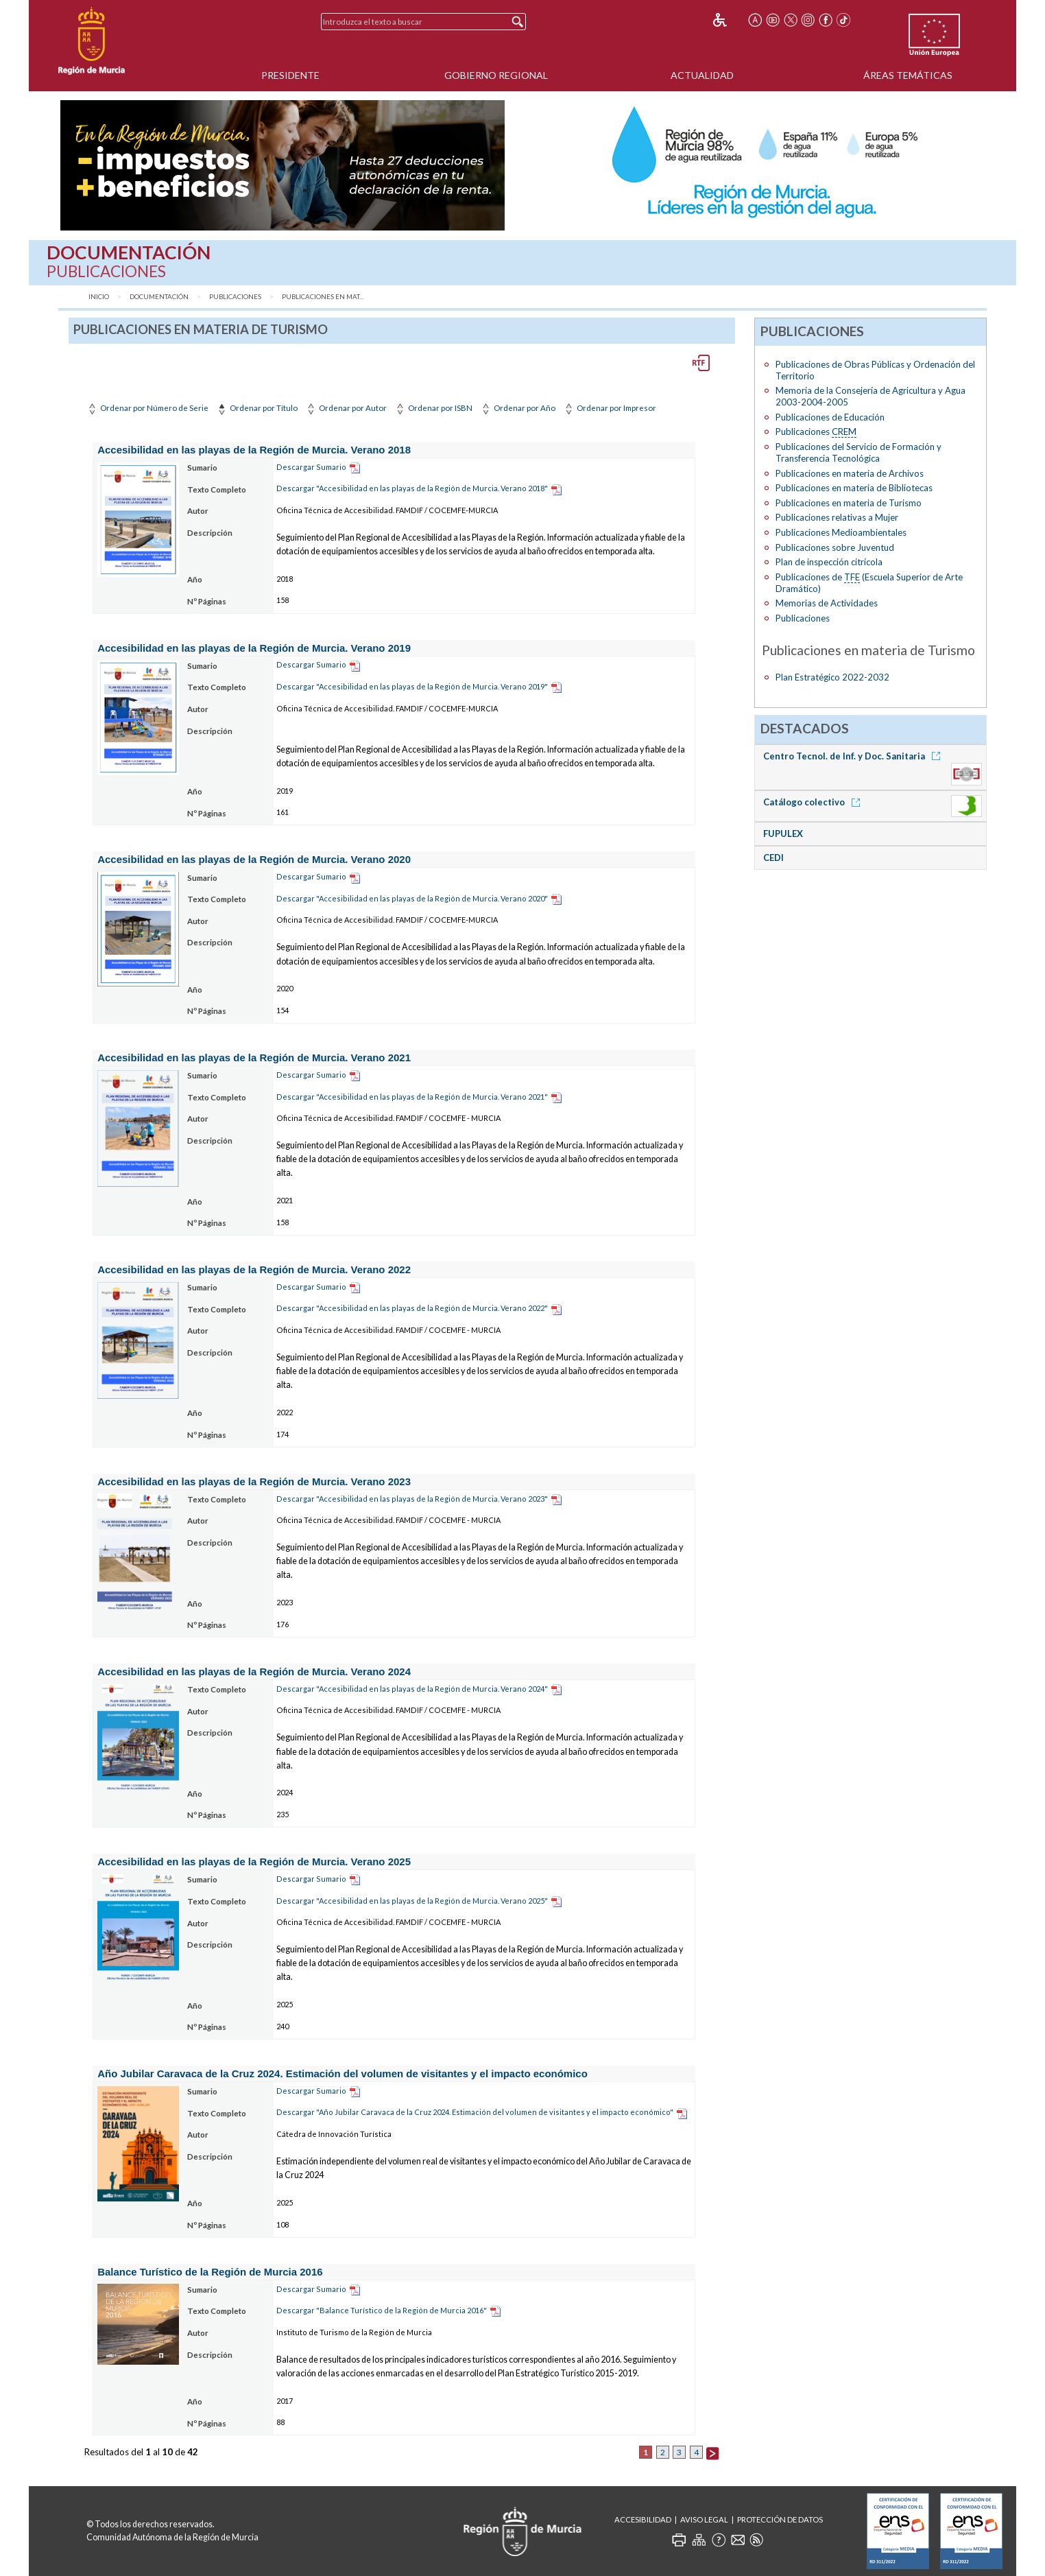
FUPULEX (783, 833)
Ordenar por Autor (345, 407)
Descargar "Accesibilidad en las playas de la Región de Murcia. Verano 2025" (412, 1900)
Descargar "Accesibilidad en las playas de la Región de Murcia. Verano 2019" (412, 686)
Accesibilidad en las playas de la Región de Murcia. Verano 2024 (254, 1671)
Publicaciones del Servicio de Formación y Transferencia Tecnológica (858, 452)
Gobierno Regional (496, 75)
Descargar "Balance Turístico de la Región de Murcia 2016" (381, 2310)
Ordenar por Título (256, 407)
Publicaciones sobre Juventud (835, 547)
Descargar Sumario (311, 466)
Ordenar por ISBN (433, 407)
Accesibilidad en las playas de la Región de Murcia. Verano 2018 (254, 450)
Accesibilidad (642, 2519)
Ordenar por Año (517, 407)
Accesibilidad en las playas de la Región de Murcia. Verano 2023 (254, 1481)
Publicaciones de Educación (830, 417)
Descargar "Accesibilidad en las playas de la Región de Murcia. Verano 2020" (412, 898)
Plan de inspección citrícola (829, 561)
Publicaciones (235, 296)
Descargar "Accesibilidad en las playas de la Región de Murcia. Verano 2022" (412, 1307)
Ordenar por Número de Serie (147, 407)
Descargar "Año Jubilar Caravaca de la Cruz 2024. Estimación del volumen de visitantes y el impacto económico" (474, 2111)
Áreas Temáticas (907, 75)
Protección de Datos (780, 2519)
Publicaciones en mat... (322, 296)
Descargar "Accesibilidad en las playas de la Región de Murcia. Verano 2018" (412, 488)
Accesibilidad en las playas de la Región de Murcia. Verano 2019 (254, 648)
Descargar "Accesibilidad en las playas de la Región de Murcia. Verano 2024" (412, 1688)
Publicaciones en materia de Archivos (850, 473)
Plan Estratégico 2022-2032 (832, 677)
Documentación (159, 296)
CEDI (773, 857)
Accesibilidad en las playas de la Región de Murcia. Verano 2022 (254, 1269)
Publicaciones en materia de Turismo (849, 502)
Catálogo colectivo (814, 801)
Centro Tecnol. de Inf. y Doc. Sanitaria (854, 756)
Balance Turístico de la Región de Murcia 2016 (209, 2272)
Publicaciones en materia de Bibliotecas (854, 487)
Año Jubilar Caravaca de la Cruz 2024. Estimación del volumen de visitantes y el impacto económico (342, 2073)
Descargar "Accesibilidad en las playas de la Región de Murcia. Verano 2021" (412, 1096)
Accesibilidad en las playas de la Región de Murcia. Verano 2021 (254, 1057)
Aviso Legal (704, 2519)
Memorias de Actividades (827, 603)
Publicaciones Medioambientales (841, 532)
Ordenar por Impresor (609, 407)
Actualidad (702, 75)
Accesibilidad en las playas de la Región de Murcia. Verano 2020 (254, 859)
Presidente (290, 75)
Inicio (98, 296)
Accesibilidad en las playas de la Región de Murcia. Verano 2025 (254, 1861)
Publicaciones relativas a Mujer (837, 517)
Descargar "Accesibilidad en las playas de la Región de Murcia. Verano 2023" (412, 1498)
